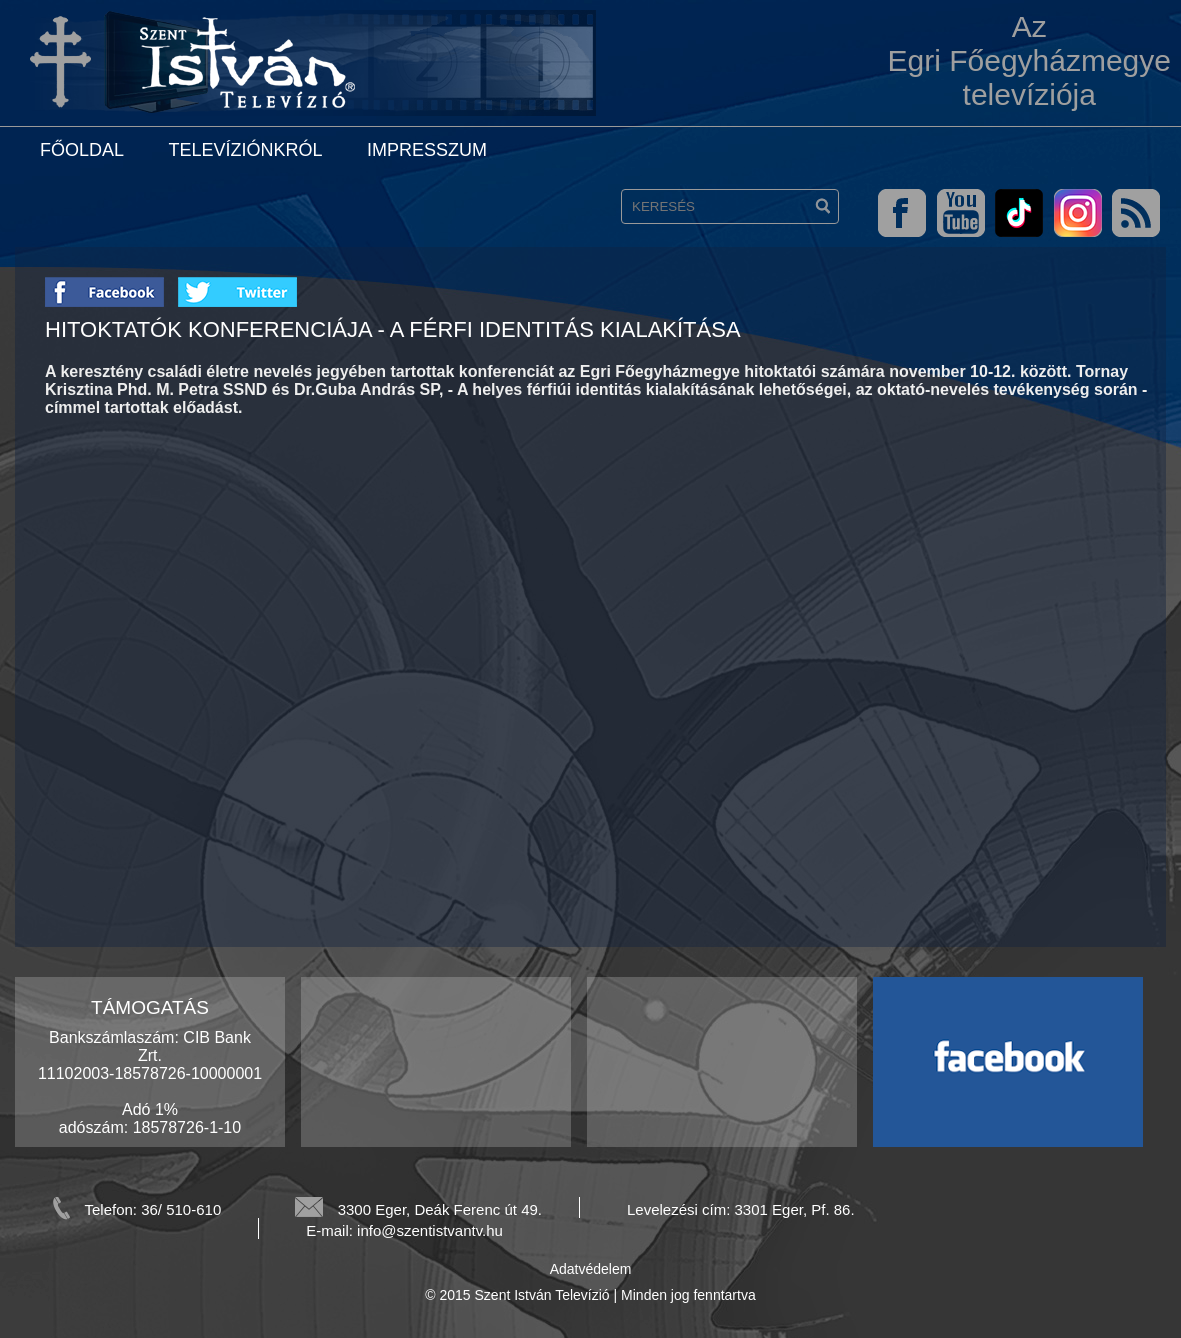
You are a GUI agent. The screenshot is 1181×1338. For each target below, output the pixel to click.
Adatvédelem (591, 1269)
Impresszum (427, 150)
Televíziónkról (245, 150)
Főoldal (82, 150)
